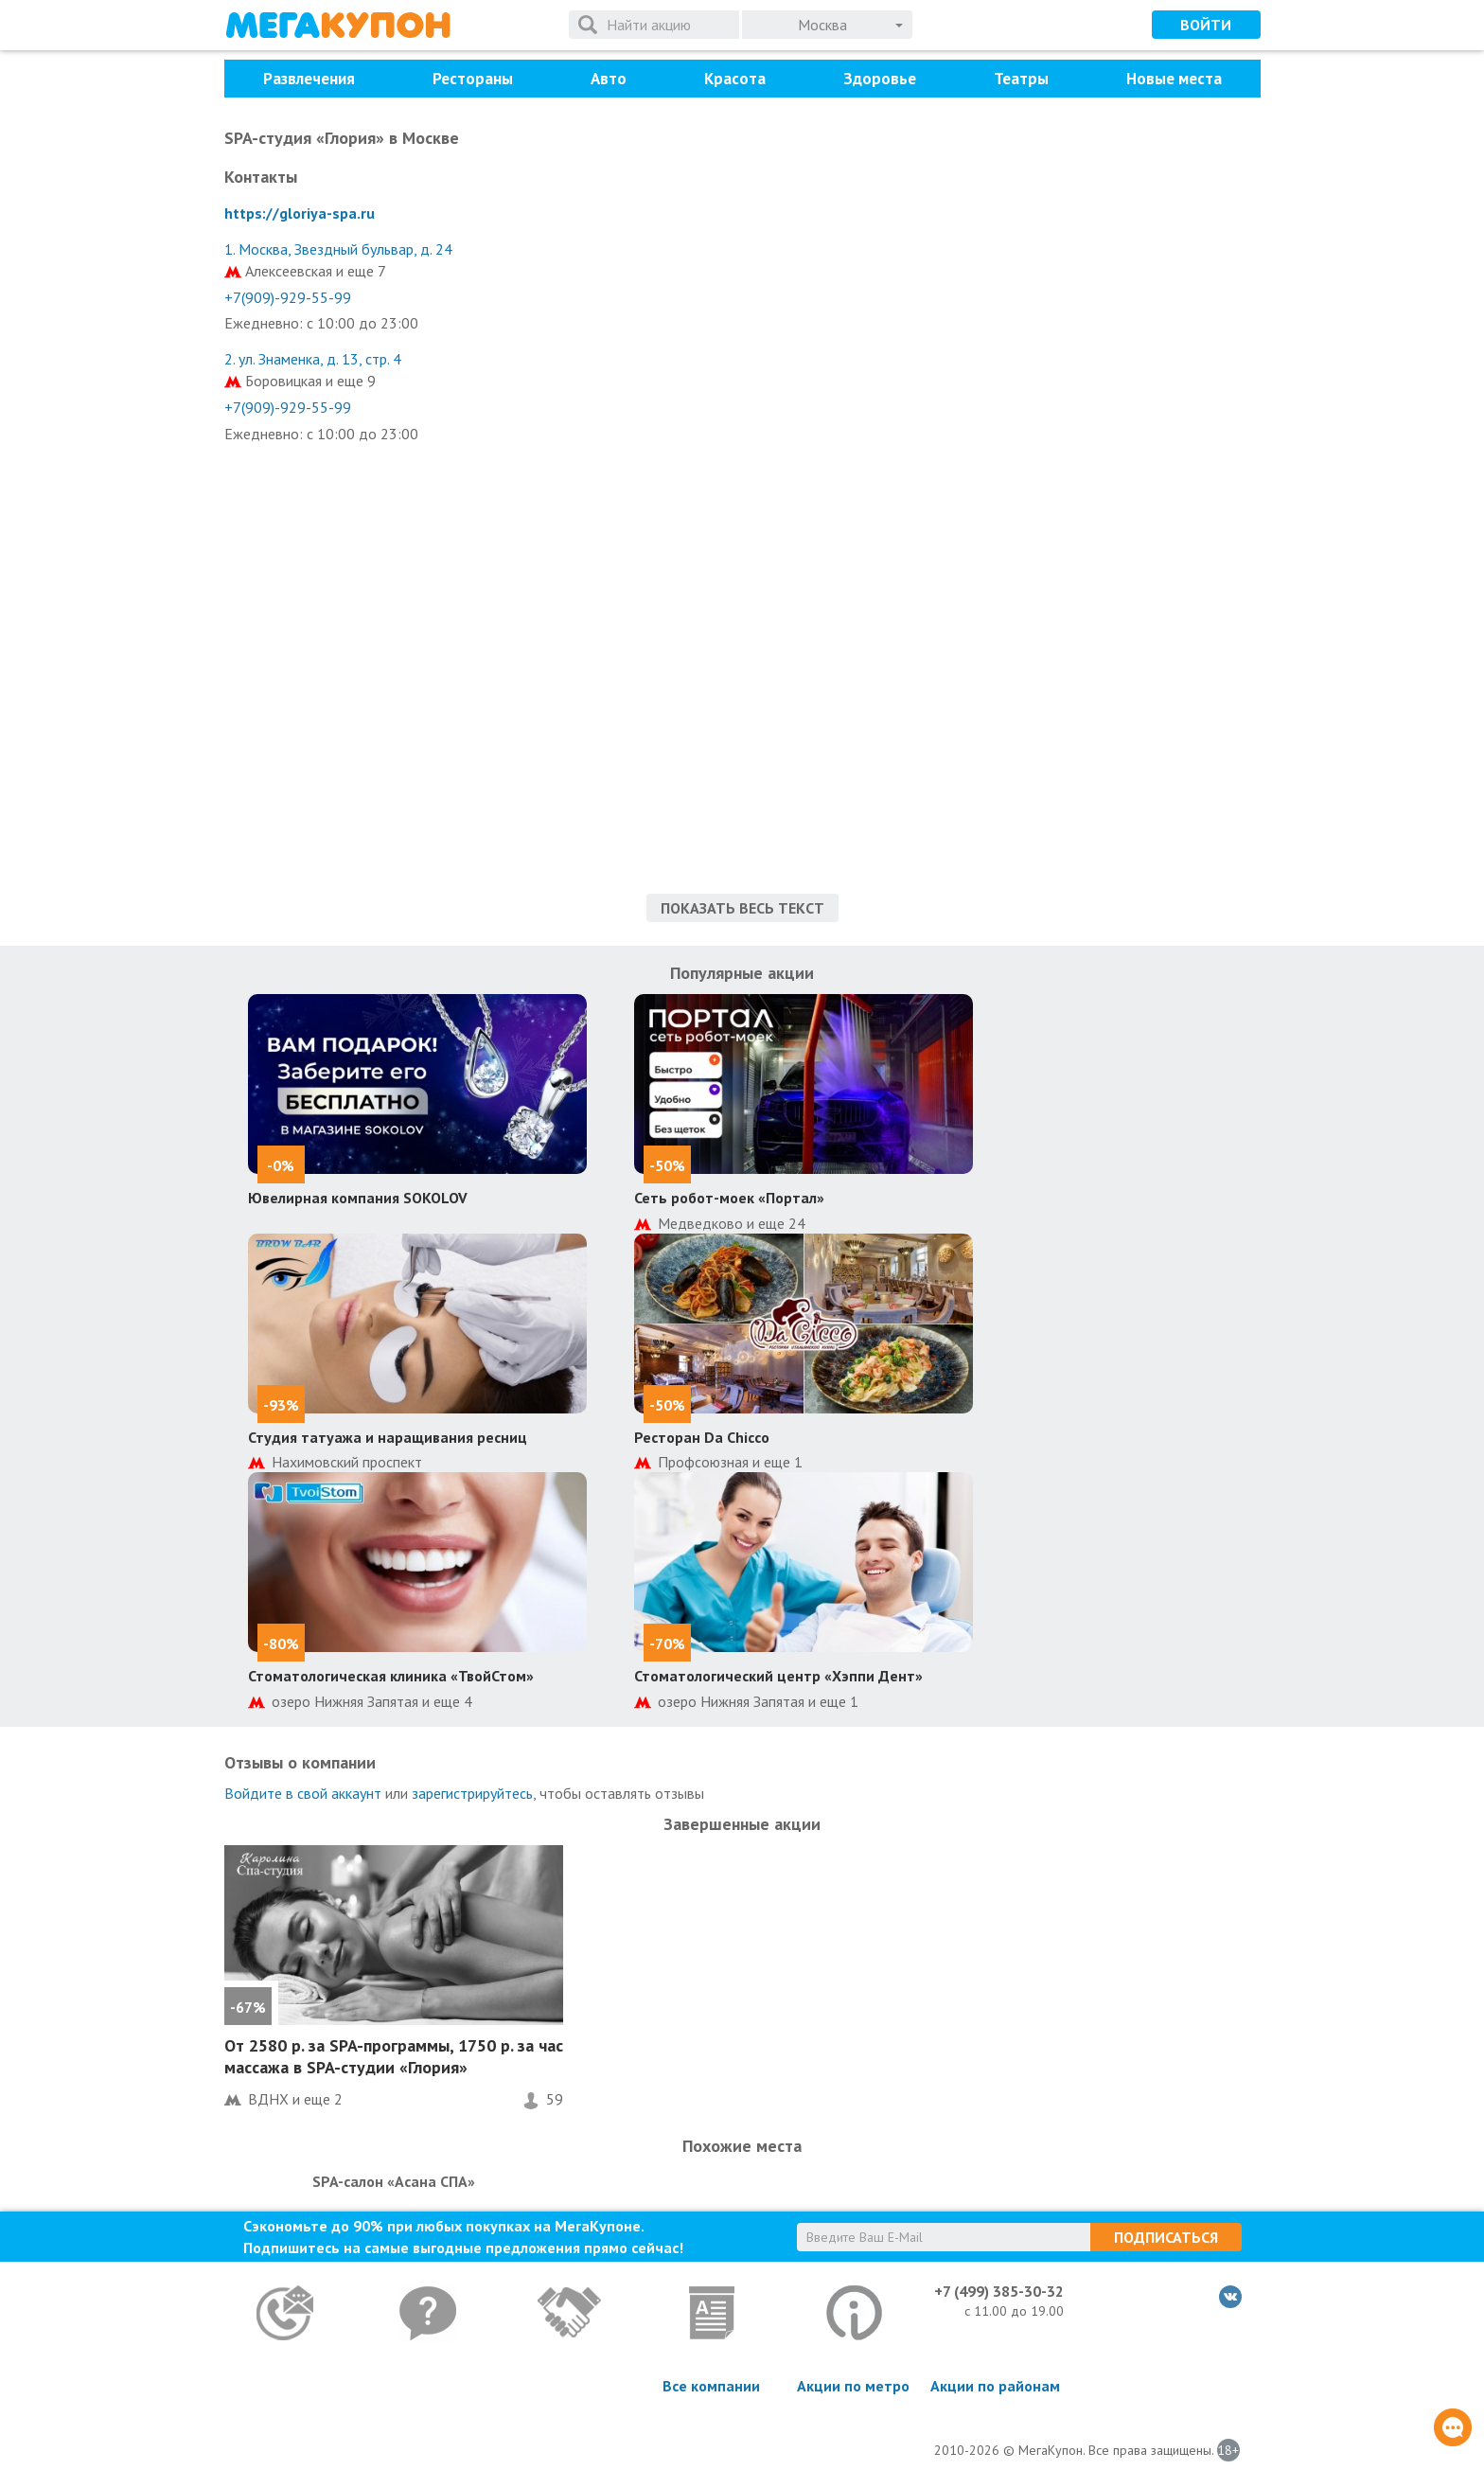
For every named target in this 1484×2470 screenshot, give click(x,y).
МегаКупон (337, 25)
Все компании (711, 2385)
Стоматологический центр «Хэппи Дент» (778, 1675)
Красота (735, 78)
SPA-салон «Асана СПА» (393, 2181)
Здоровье (879, 78)
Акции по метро (853, 2385)
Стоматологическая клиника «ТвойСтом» (391, 1675)
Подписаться (1166, 2237)
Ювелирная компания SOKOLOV (358, 1197)
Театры (1021, 78)
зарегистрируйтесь (472, 1793)
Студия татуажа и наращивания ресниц (387, 1437)
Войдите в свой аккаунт (302, 1793)
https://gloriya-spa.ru (299, 213)
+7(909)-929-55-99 (287, 297)
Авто (609, 78)
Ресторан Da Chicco (701, 1437)
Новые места (1174, 78)
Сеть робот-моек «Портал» (729, 1197)
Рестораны (473, 78)
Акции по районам (995, 2385)
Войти (1205, 24)
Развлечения (309, 78)
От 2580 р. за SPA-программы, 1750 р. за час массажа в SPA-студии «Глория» (393, 2056)
